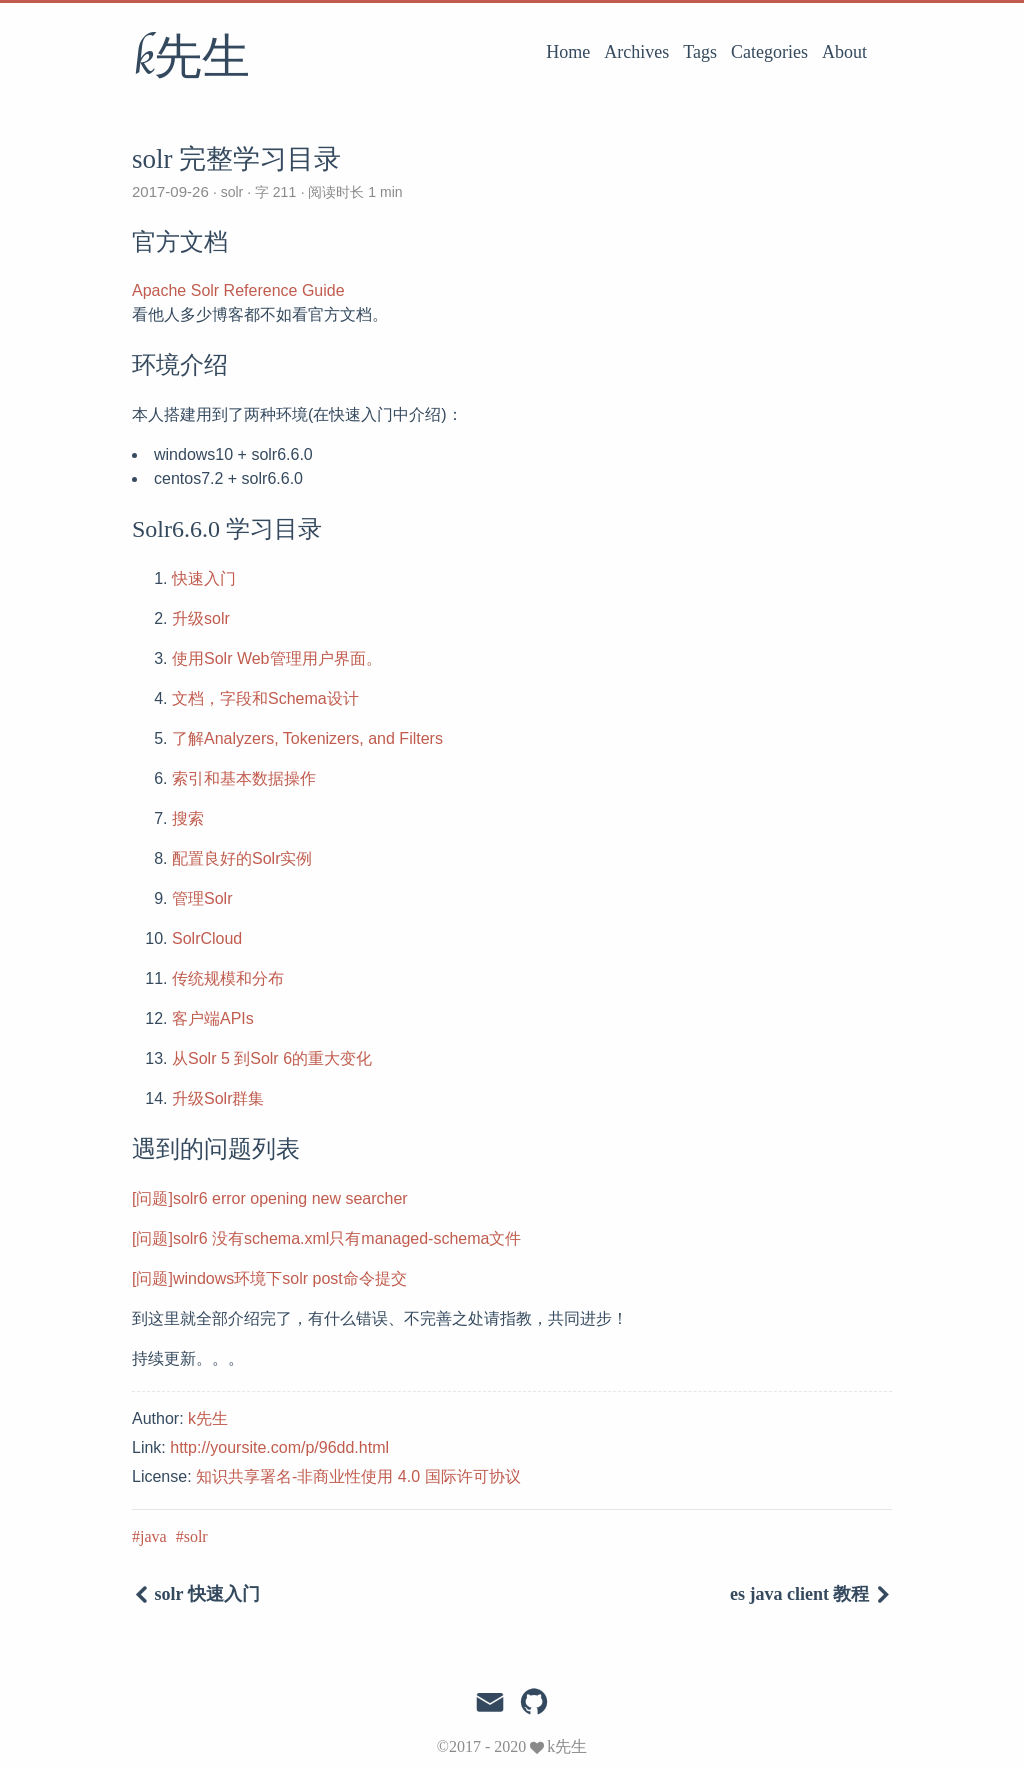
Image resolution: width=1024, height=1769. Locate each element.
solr (232, 192)
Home (568, 52)
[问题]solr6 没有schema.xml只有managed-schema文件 (326, 1238)
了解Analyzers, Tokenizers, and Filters (307, 738)
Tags (700, 52)
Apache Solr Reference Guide (238, 290)
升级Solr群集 (218, 1098)
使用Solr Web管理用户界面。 (277, 658)
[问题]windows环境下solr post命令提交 (269, 1278)
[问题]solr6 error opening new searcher (270, 1198)
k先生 (191, 59)
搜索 (188, 818)
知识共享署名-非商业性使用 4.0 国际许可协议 (358, 1476)
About (844, 52)
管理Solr (202, 898)
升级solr (201, 618)
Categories (769, 52)
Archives (636, 52)
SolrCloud (207, 938)
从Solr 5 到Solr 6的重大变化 (272, 1058)
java (153, 1536)
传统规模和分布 (228, 978)
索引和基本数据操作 (244, 778)
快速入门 (204, 578)
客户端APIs (213, 1018)
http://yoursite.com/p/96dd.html (279, 1447)
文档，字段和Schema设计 (265, 698)
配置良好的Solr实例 (242, 858)
